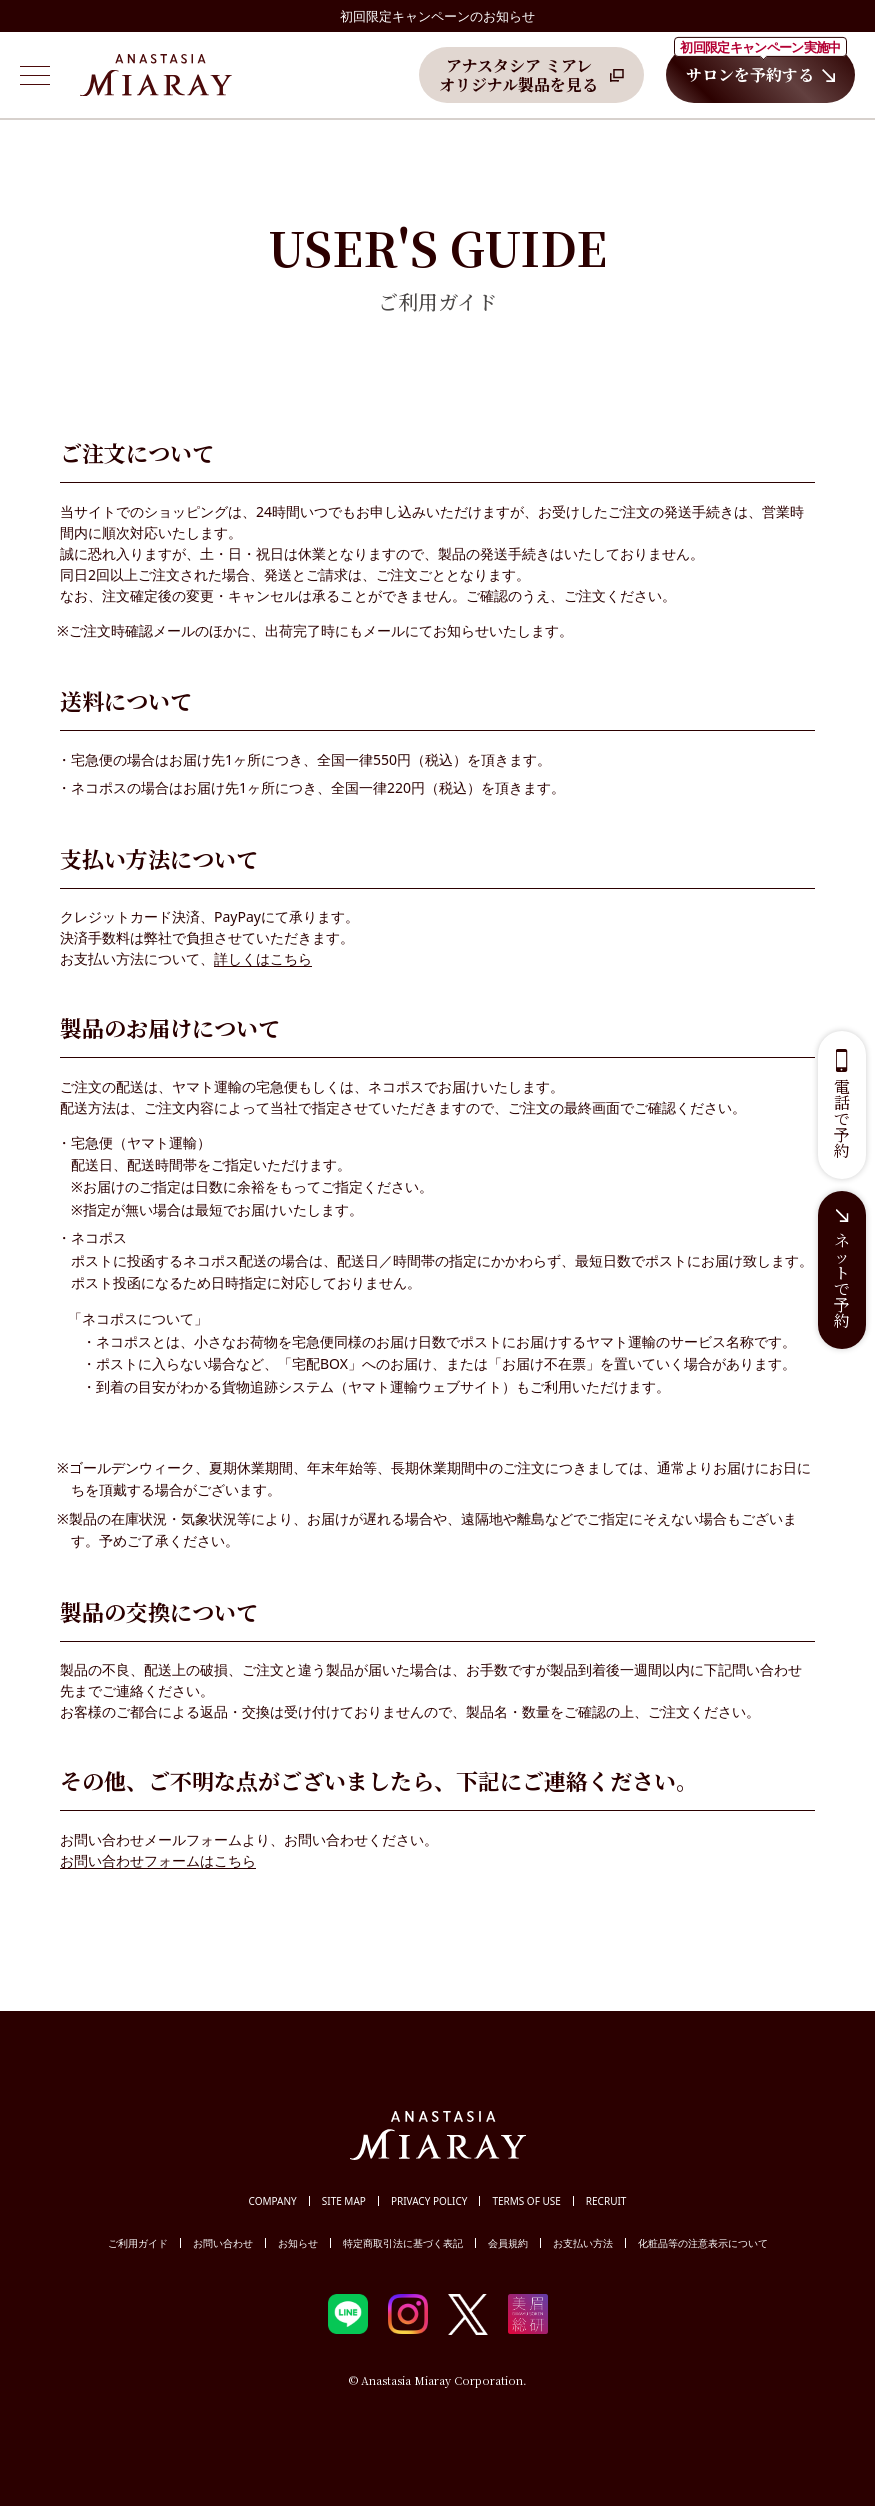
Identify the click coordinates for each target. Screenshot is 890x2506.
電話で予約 (842, 1118)
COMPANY (273, 2201)
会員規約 (508, 2243)
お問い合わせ (223, 2243)
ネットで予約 (842, 1280)
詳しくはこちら (263, 958)
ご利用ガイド (138, 2243)
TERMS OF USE (526, 2201)
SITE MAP (344, 2201)
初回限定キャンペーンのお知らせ (437, 16)
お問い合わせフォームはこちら (158, 1860)
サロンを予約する (760, 66)
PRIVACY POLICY (429, 2201)
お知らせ (298, 2243)
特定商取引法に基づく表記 (403, 2243)
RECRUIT (606, 2201)
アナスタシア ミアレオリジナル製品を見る (518, 75)
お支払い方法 (583, 2243)
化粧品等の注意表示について (703, 2243)
